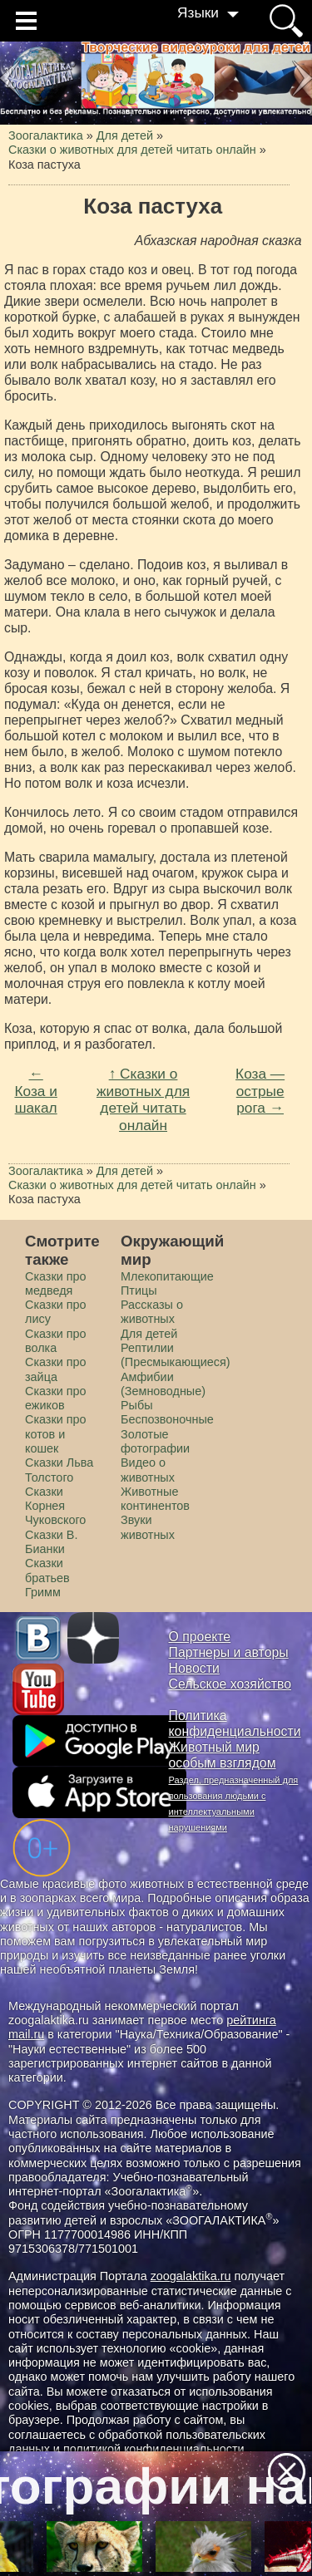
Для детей (149, 1333)
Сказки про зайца (56, 1369)
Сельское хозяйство (230, 1684)
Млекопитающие (167, 1276)
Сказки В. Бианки (51, 1542)
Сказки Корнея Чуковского (55, 1506)
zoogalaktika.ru (191, 2276)
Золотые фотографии (155, 1441)
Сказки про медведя (56, 1283)
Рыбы (137, 1405)
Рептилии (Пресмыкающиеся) (175, 1355)
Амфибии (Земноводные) (163, 1384)
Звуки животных (148, 1527)
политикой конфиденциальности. (155, 2449)
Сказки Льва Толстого (59, 1469)
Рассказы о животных (152, 1311)
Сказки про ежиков (56, 1398)
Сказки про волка (56, 1340)
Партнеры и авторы (229, 1652)
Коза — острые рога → (260, 1090)
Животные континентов (155, 1498)
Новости (194, 1668)
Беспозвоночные (167, 1419)
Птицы (139, 1290)
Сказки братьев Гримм (47, 1577)
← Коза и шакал (35, 1090)
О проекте (200, 1637)
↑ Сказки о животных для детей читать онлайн (143, 1099)
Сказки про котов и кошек (56, 1434)
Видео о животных (148, 1469)
